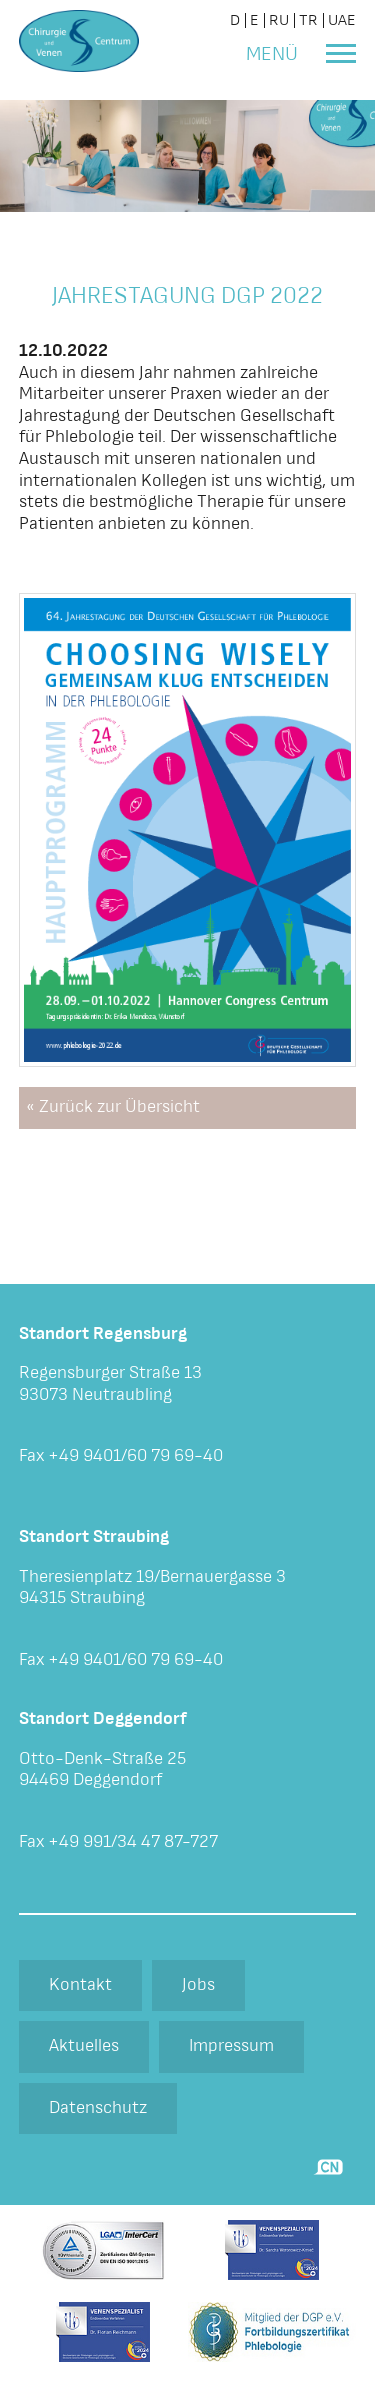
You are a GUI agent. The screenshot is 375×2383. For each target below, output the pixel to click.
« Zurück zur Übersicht (113, 1107)
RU (279, 20)
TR (308, 20)
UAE (342, 20)
